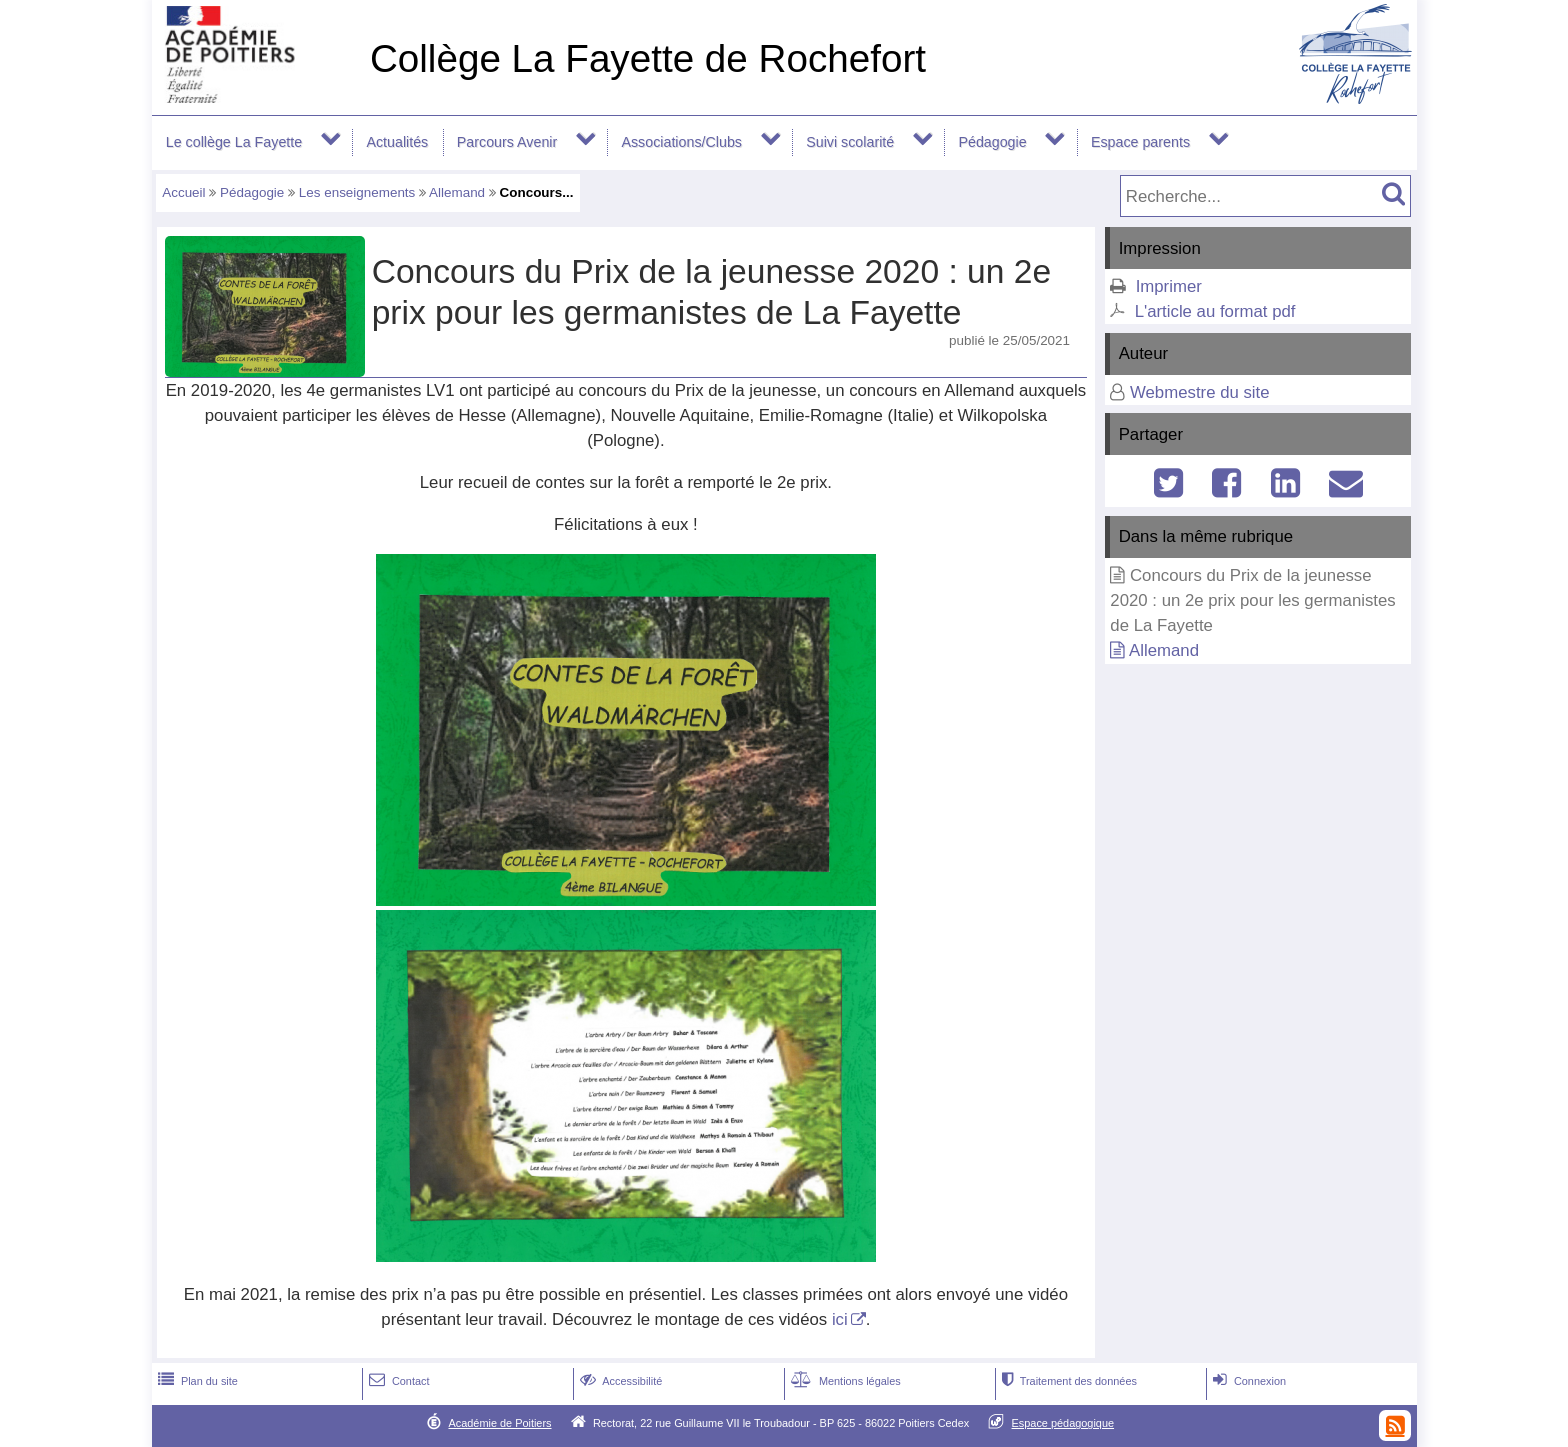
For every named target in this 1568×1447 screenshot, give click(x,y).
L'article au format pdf (1215, 311)
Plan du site (196, 1381)
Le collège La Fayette (234, 142)
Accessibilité (619, 1381)
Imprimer (1169, 286)
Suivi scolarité (850, 142)
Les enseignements (357, 192)
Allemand (457, 192)
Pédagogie (992, 142)
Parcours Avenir (507, 142)
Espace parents (1140, 142)
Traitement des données (1067, 1381)
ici (840, 1319)
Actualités (397, 142)
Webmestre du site (1200, 392)
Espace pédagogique (1063, 1423)
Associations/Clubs (681, 142)
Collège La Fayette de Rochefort (648, 58)
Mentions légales (844, 1381)
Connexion (1247, 1381)
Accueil (183, 192)
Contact (397, 1381)
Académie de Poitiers (499, 1423)
